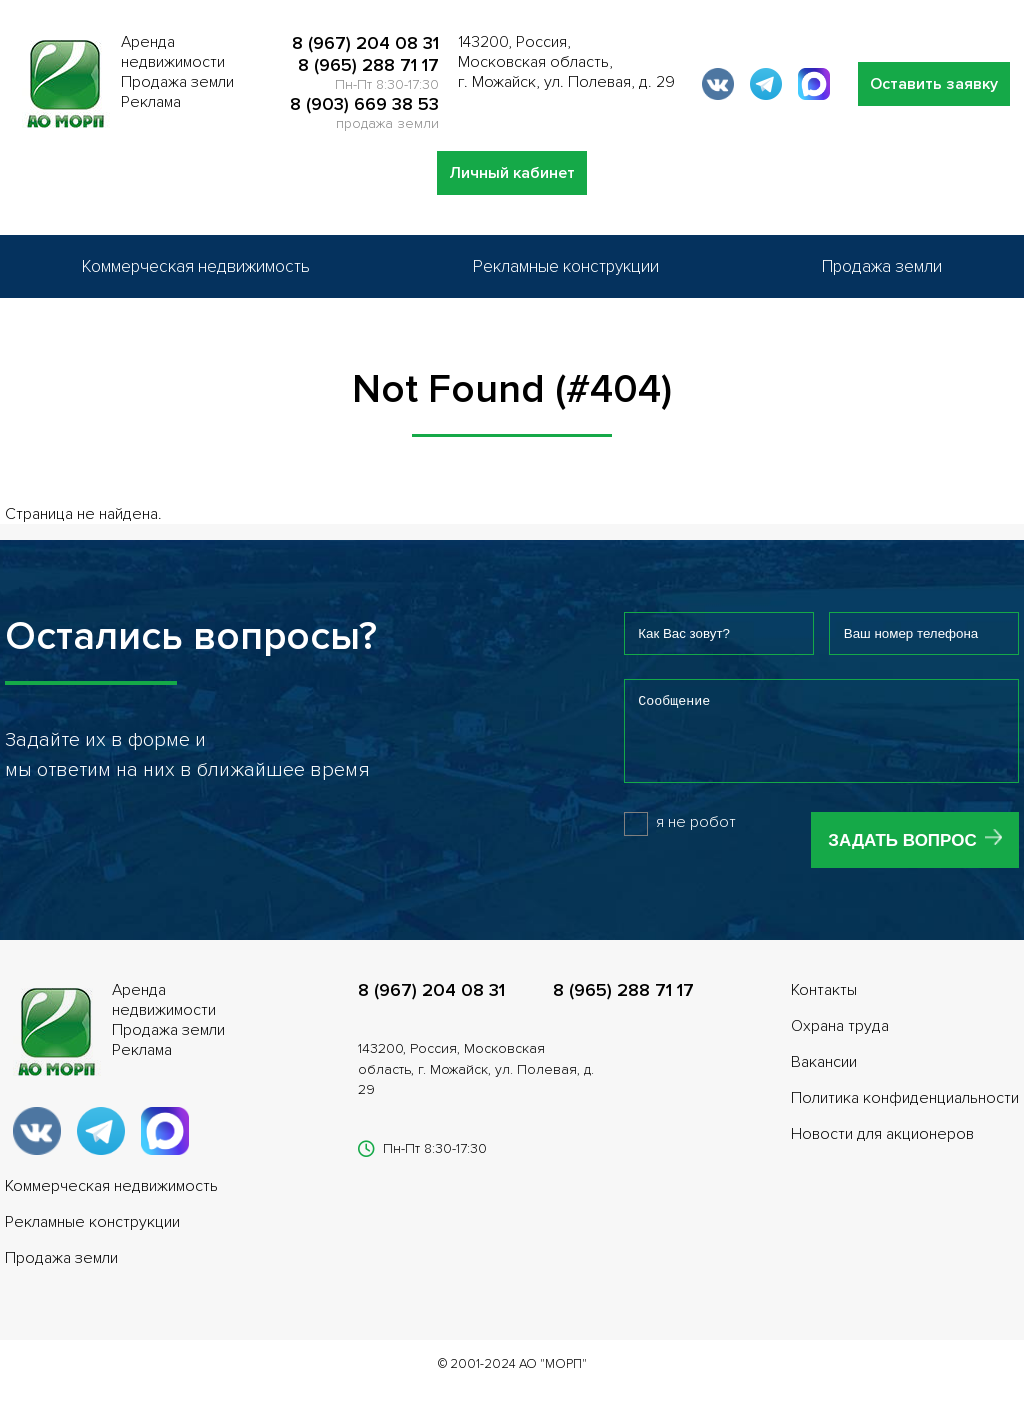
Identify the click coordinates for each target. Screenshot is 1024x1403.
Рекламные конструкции (566, 266)
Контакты (824, 1005)
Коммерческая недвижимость (196, 266)
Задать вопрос (902, 855)
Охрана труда (840, 1041)
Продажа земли (882, 266)
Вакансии (824, 1077)
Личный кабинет (512, 173)
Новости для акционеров (882, 1149)
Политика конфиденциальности (905, 1113)
